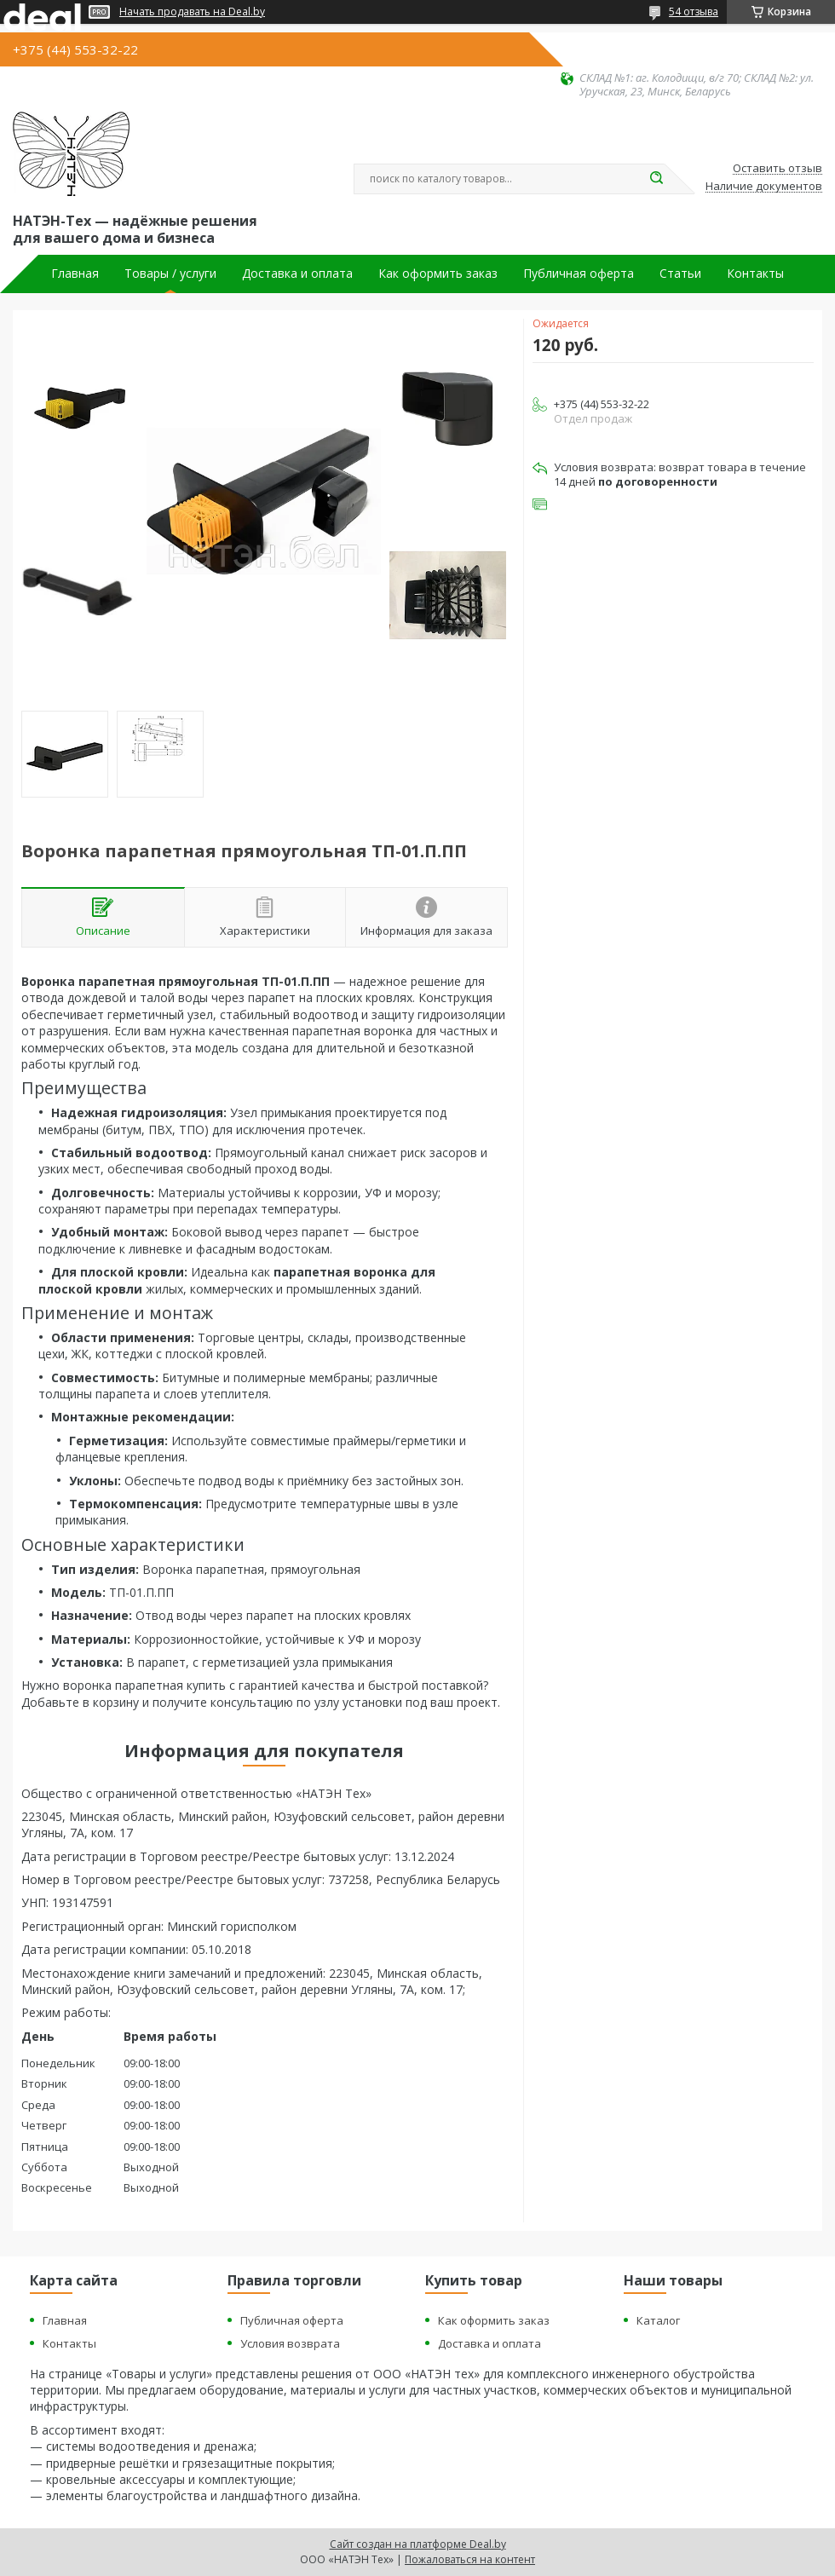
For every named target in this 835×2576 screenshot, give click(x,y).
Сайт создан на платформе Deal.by (418, 2544)
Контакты (755, 273)
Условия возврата (290, 2343)
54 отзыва (693, 11)
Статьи (680, 273)
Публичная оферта (578, 273)
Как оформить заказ (438, 273)
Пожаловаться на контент (470, 2559)
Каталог (658, 2320)
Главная (75, 273)
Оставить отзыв (777, 169)
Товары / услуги (170, 273)
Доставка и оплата (297, 273)
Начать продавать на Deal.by (192, 12)
